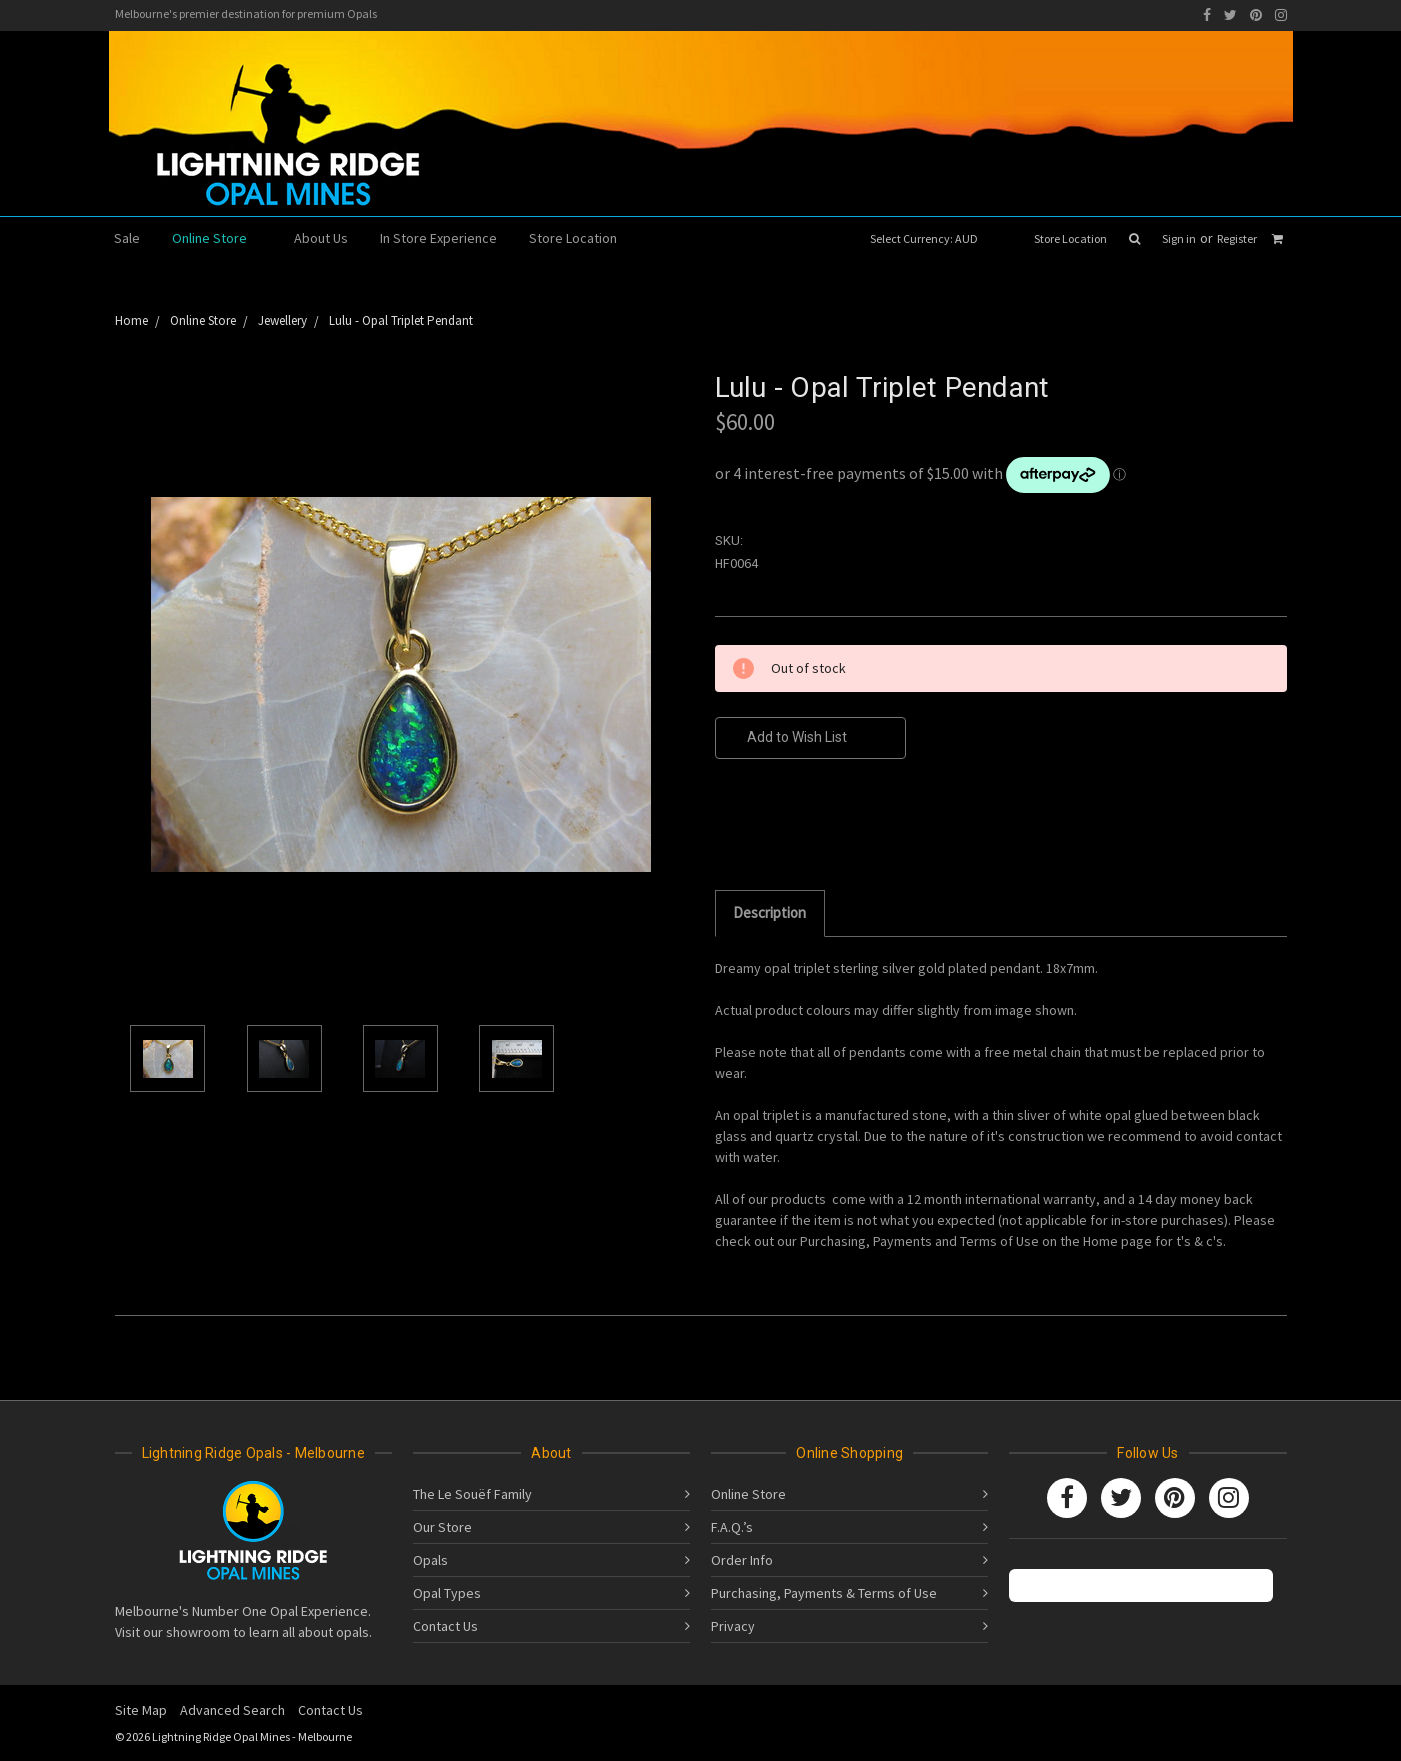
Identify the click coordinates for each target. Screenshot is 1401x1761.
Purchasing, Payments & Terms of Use (824, 1593)
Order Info (742, 1560)
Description (769, 912)
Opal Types (447, 1593)
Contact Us (445, 1626)
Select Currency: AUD (930, 238)
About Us (321, 238)
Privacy (733, 1626)
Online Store (217, 238)
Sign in (1179, 238)
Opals (430, 1560)
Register (1237, 238)
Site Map (141, 1710)
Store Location (1070, 238)
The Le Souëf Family (472, 1494)
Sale (127, 238)
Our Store (442, 1527)
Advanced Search (232, 1710)
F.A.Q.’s (732, 1527)
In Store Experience (438, 238)
